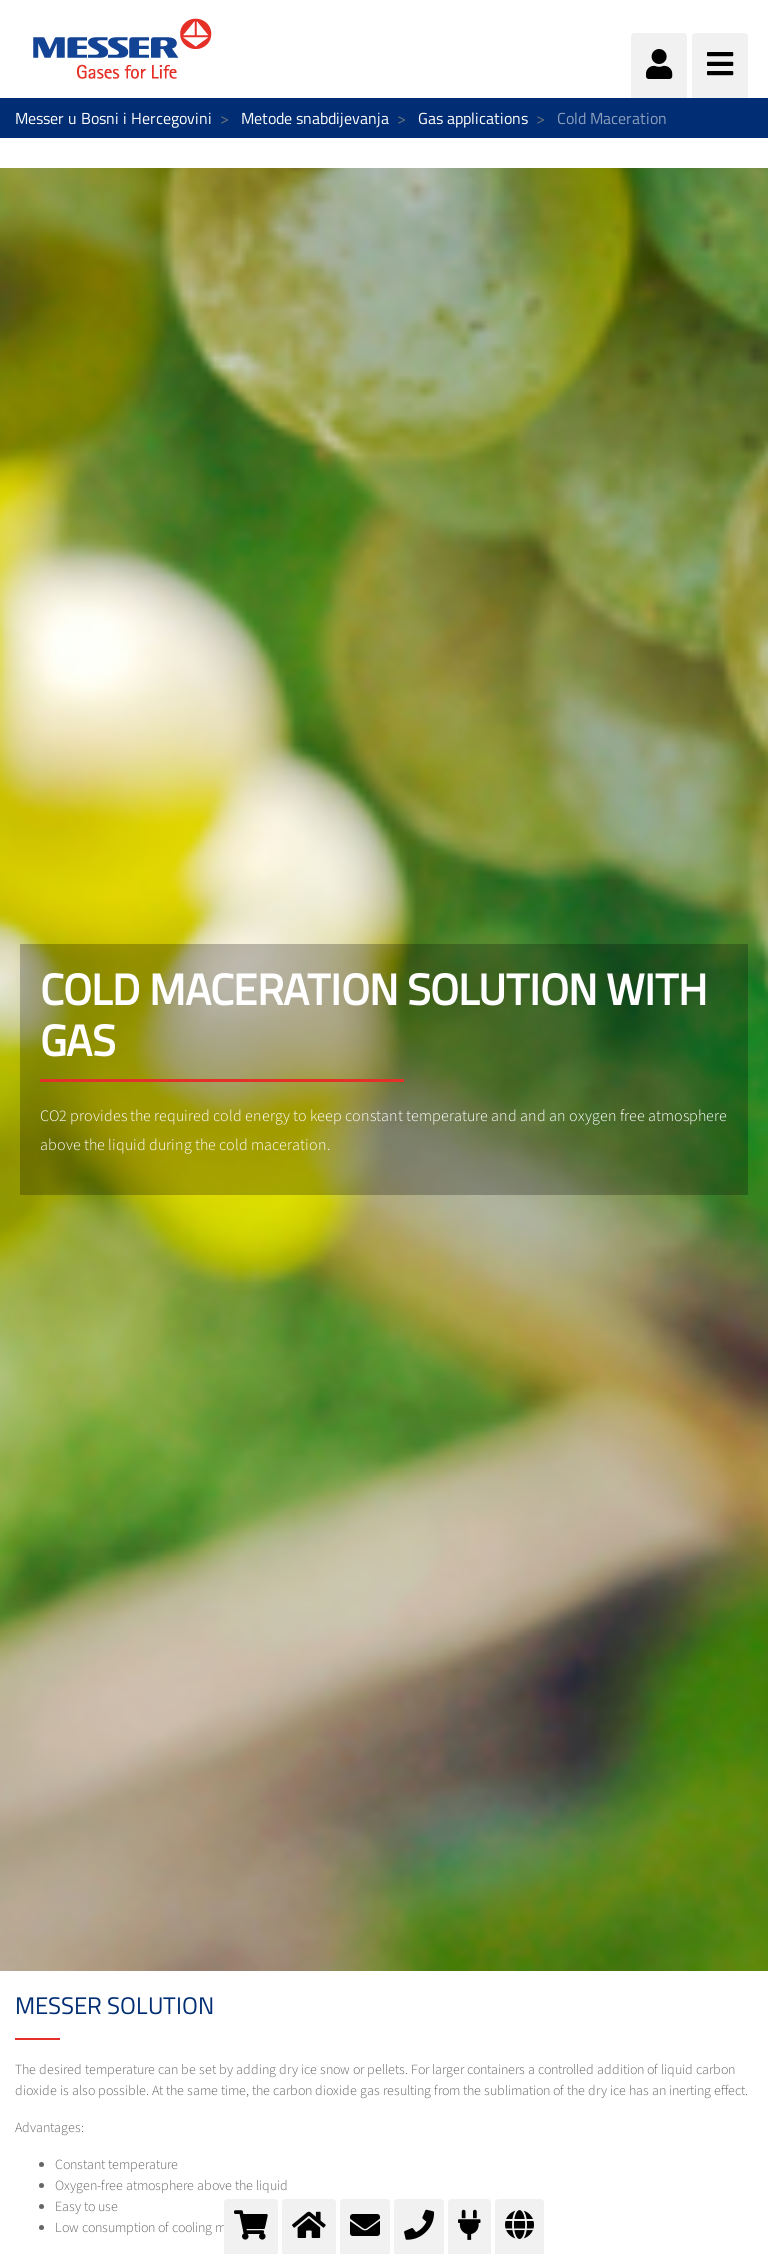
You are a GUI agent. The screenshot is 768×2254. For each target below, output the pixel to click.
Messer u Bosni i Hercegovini (113, 118)
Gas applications (473, 118)
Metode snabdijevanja (315, 118)
